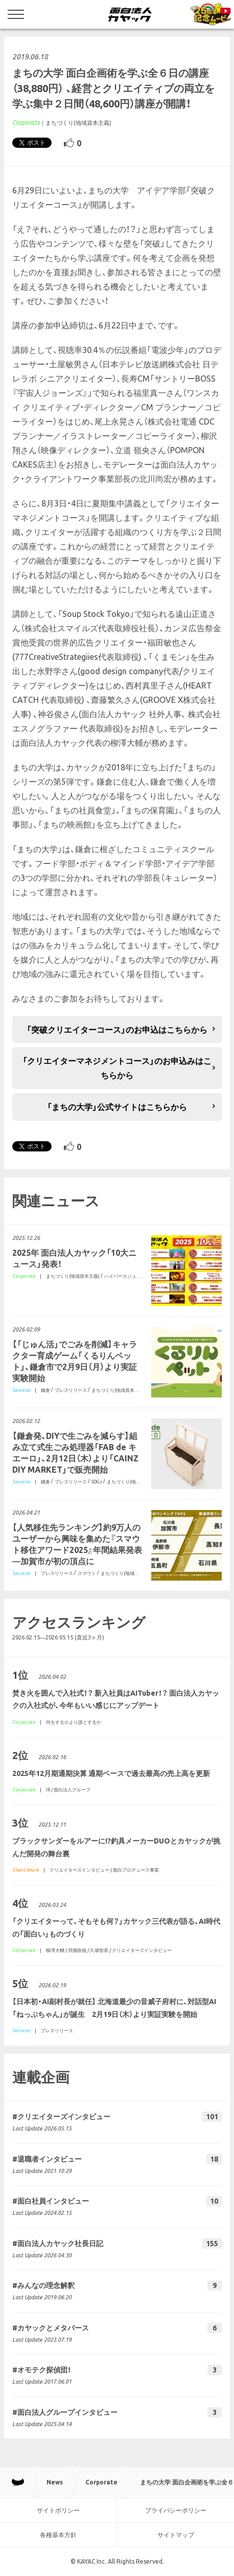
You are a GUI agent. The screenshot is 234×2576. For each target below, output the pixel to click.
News (54, 2482)
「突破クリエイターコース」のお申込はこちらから (117, 1029)
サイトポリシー (58, 2510)
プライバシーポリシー (175, 2510)
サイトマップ (175, 2534)
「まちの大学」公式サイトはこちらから (117, 1107)
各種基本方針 (58, 2534)
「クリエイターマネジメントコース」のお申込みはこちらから (117, 1068)
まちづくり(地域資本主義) (78, 123)
